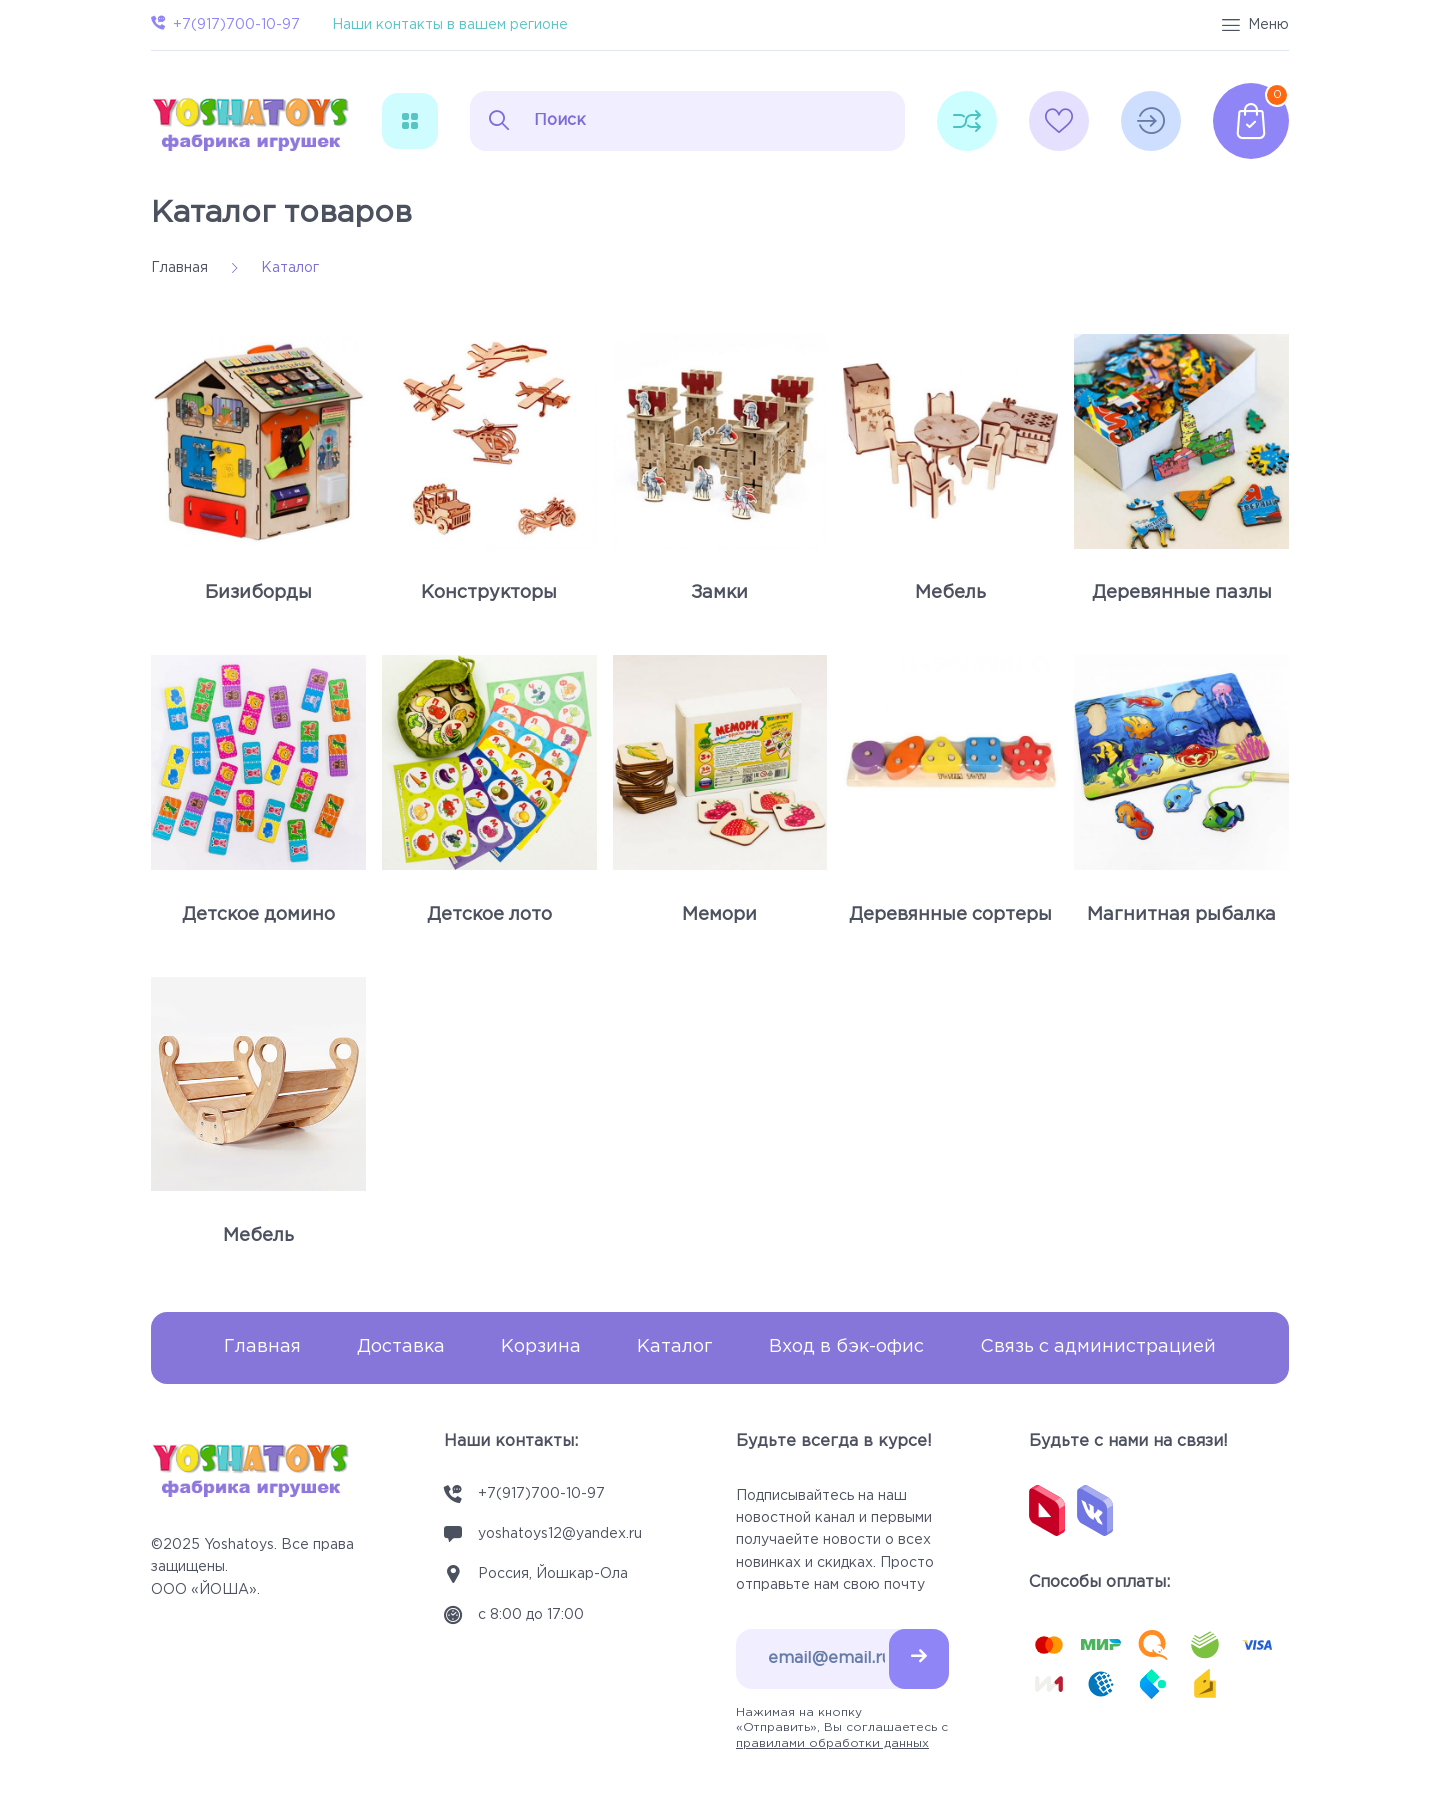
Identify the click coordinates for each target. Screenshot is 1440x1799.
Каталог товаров (281, 213)
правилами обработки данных (832, 1743)
